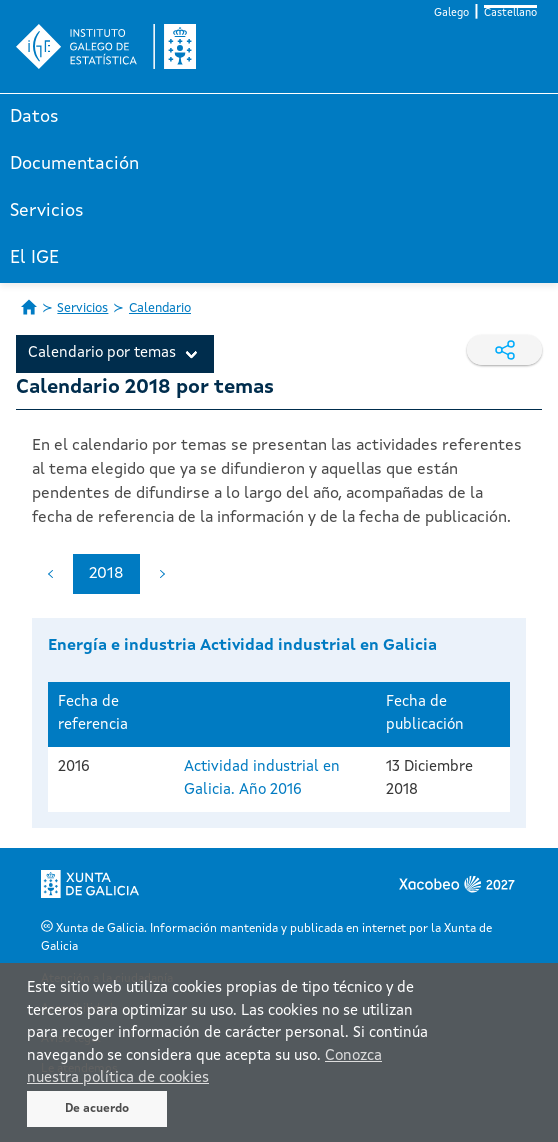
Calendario (160, 308)
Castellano (510, 13)
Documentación (74, 164)
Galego (451, 13)
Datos (34, 117)
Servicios (47, 211)
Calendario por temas (102, 353)
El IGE (34, 258)
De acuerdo (97, 1109)
